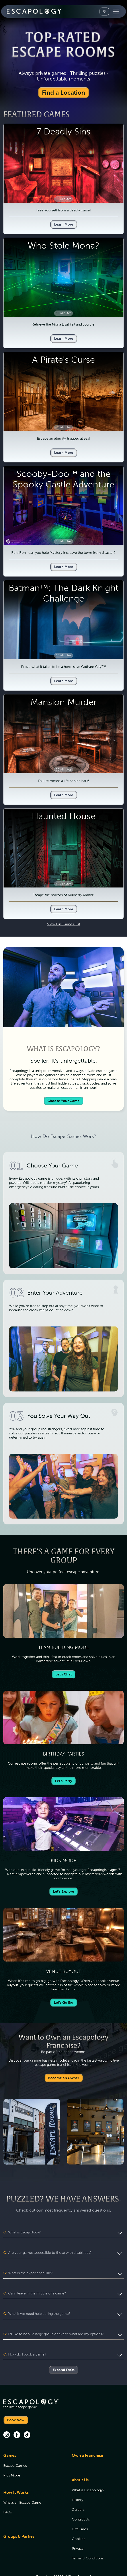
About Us (80, 2463)
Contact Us (81, 2502)
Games (9, 2438)
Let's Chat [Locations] (63, 1674)
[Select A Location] (104, 11)
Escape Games (15, 2449)
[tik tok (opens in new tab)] (27, 2418)
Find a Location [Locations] (63, 92)
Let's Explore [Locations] (63, 1891)
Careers (78, 2493)
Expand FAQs (63, 2353)
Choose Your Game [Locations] (63, 1101)
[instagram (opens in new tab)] (6, 2418)
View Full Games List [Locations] (63, 924)
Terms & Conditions (87, 2541)
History (77, 2483)
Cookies (78, 2522)
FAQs (7, 2495)
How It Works (16, 2475)
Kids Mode (11, 2458)
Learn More (63, 224)
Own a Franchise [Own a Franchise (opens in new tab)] (87, 2438)
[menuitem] (32, 2451)
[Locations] (63, 163)
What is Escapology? (88, 2473)
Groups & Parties (18, 2519)
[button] (63, 2232)
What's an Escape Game (22, 2486)
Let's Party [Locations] (63, 1781)
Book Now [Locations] (15, 2403)
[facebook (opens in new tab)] (17, 2418)
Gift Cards (80, 2512)
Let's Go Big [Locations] (63, 2002)
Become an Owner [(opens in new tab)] (63, 2078)
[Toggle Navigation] (116, 11)
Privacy (78, 2532)
